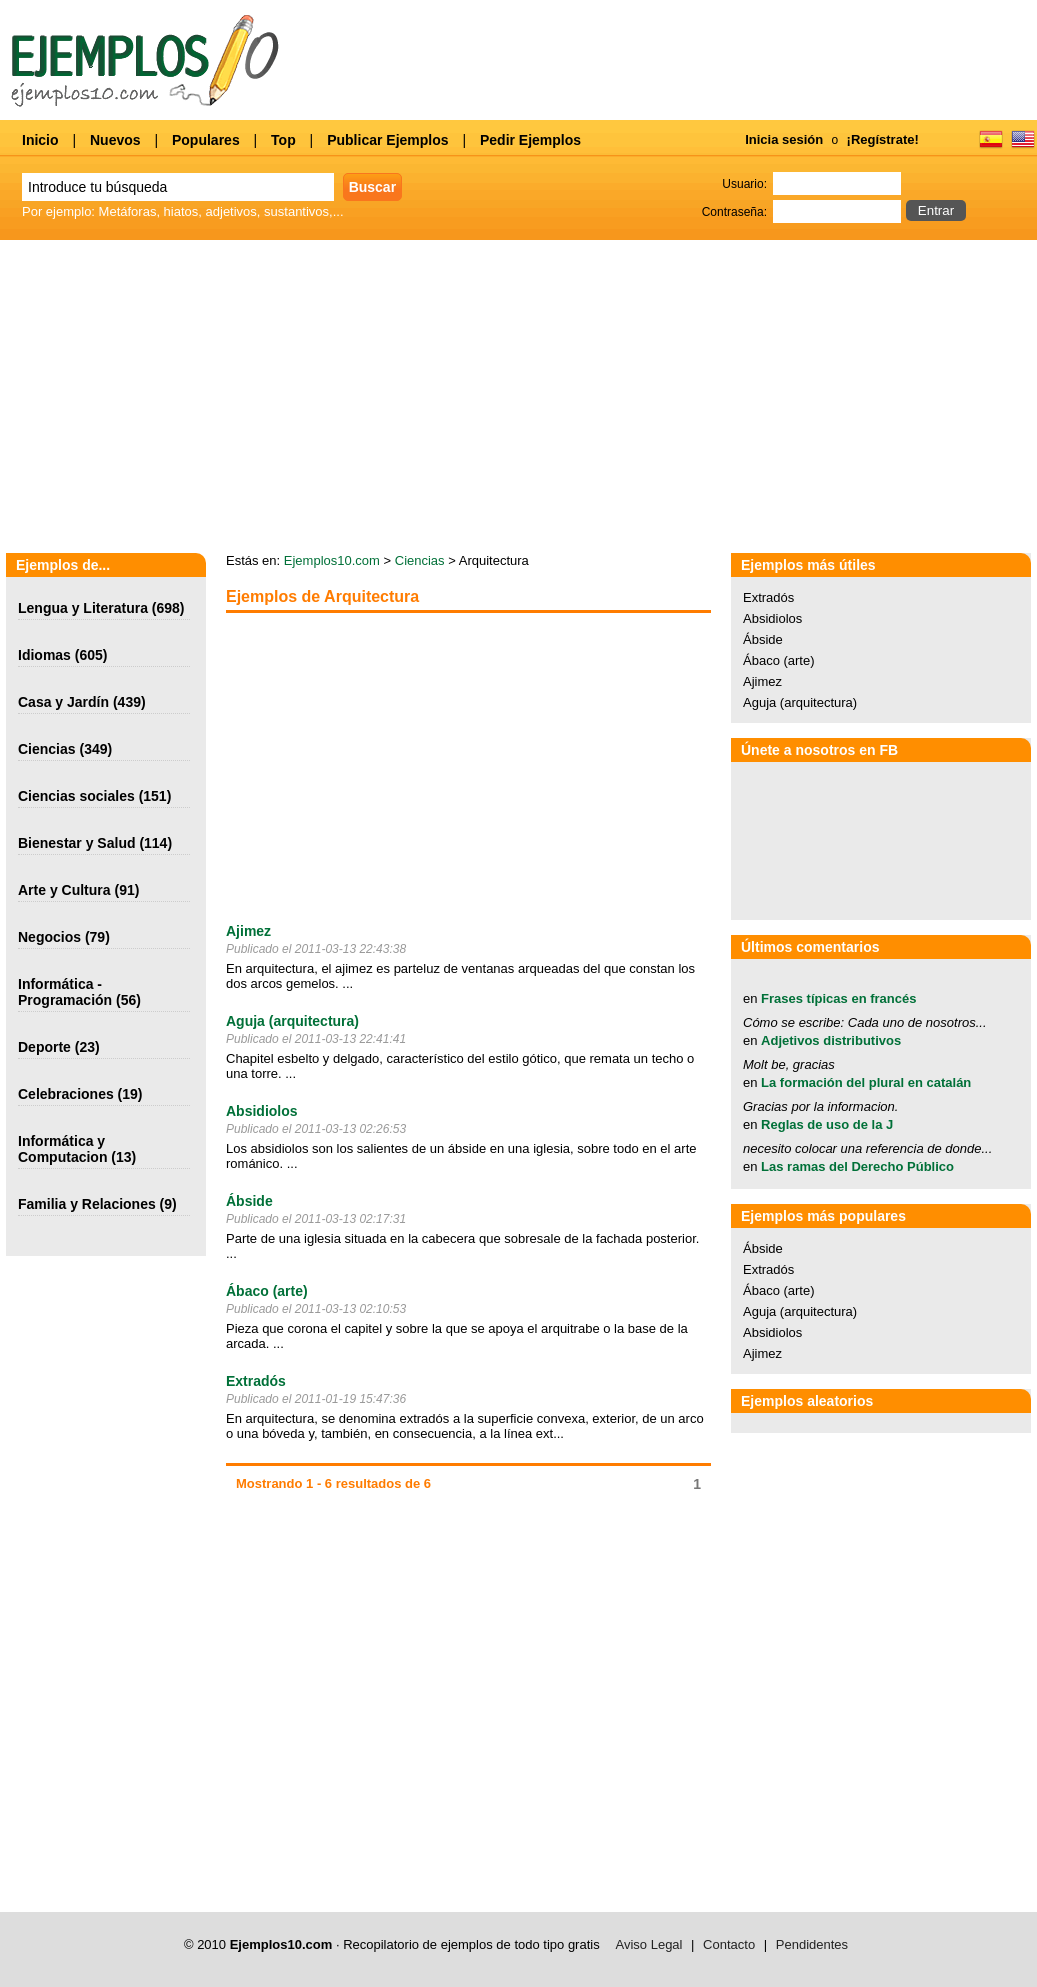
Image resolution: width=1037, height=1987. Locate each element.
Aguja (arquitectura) (292, 1021)
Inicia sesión (784, 139)
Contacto (729, 1944)
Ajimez (248, 931)
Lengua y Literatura (83, 608)
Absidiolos (262, 1111)
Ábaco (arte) (267, 1291)
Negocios (49, 937)
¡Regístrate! (883, 139)
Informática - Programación (65, 992)
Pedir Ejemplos (530, 140)
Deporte (44, 1047)
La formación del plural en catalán (866, 1082)
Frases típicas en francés (838, 998)
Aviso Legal (649, 1944)
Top (283, 140)
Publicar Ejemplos (387, 140)
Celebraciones (66, 1094)
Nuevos (115, 140)
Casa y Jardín (63, 702)
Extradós (256, 1381)
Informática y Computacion (62, 1149)
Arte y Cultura (64, 890)
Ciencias (47, 749)
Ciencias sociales (76, 796)
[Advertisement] (394, 768)
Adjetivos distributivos (831, 1040)
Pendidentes (812, 1944)
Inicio (40, 140)
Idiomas (44, 655)
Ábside (249, 1201)
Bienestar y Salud (77, 843)
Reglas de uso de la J (827, 1124)
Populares (206, 140)
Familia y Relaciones (87, 1204)
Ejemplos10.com (332, 560)
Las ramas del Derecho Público (857, 1166)
